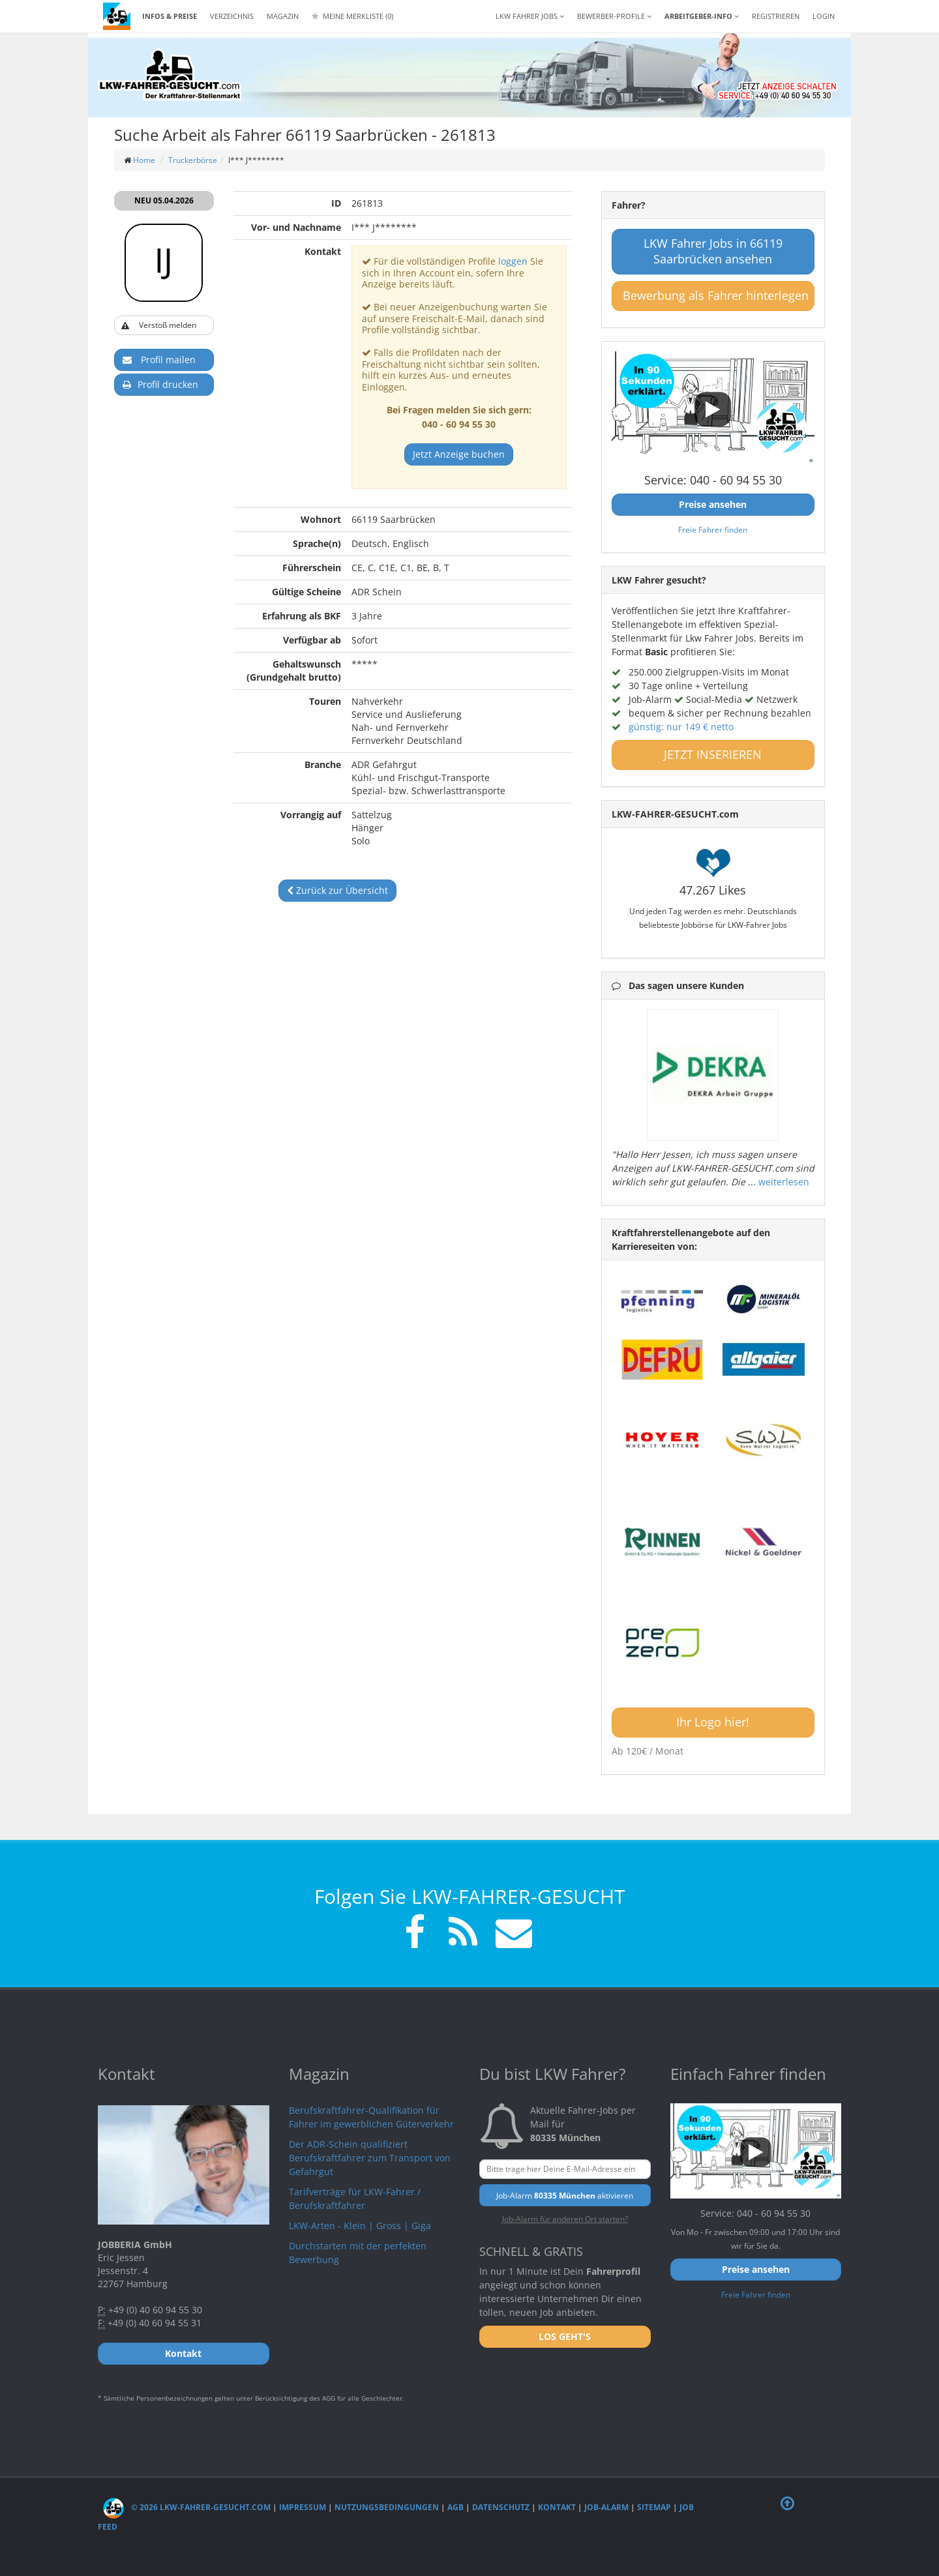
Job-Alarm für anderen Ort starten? (565, 2218)
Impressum (302, 2507)
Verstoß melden (158, 326)
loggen (513, 261)
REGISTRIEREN (775, 16)
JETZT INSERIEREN (713, 754)
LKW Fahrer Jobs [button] (530, 16)
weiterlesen (783, 1182)
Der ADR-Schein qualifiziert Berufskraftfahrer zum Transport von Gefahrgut (370, 2158)
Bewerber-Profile (614, 16)
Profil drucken (160, 384)
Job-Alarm (606, 2507)
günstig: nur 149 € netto (681, 726)
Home (144, 160)
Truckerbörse (192, 160)
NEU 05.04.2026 (164, 200)
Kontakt (557, 2507)
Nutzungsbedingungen (387, 2507)
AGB (455, 2507)
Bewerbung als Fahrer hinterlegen (716, 295)
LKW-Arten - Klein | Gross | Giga (360, 2225)
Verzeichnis (232, 16)
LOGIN (823, 16)
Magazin (283, 16)
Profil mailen (159, 359)
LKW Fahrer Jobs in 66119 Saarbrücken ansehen (713, 251)
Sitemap (654, 2507)
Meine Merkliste (352, 16)
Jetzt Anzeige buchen (459, 454)
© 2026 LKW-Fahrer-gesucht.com (187, 2507)
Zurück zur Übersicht (337, 890)
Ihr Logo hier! (712, 1722)
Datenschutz (500, 2507)
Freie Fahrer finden (712, 529)
